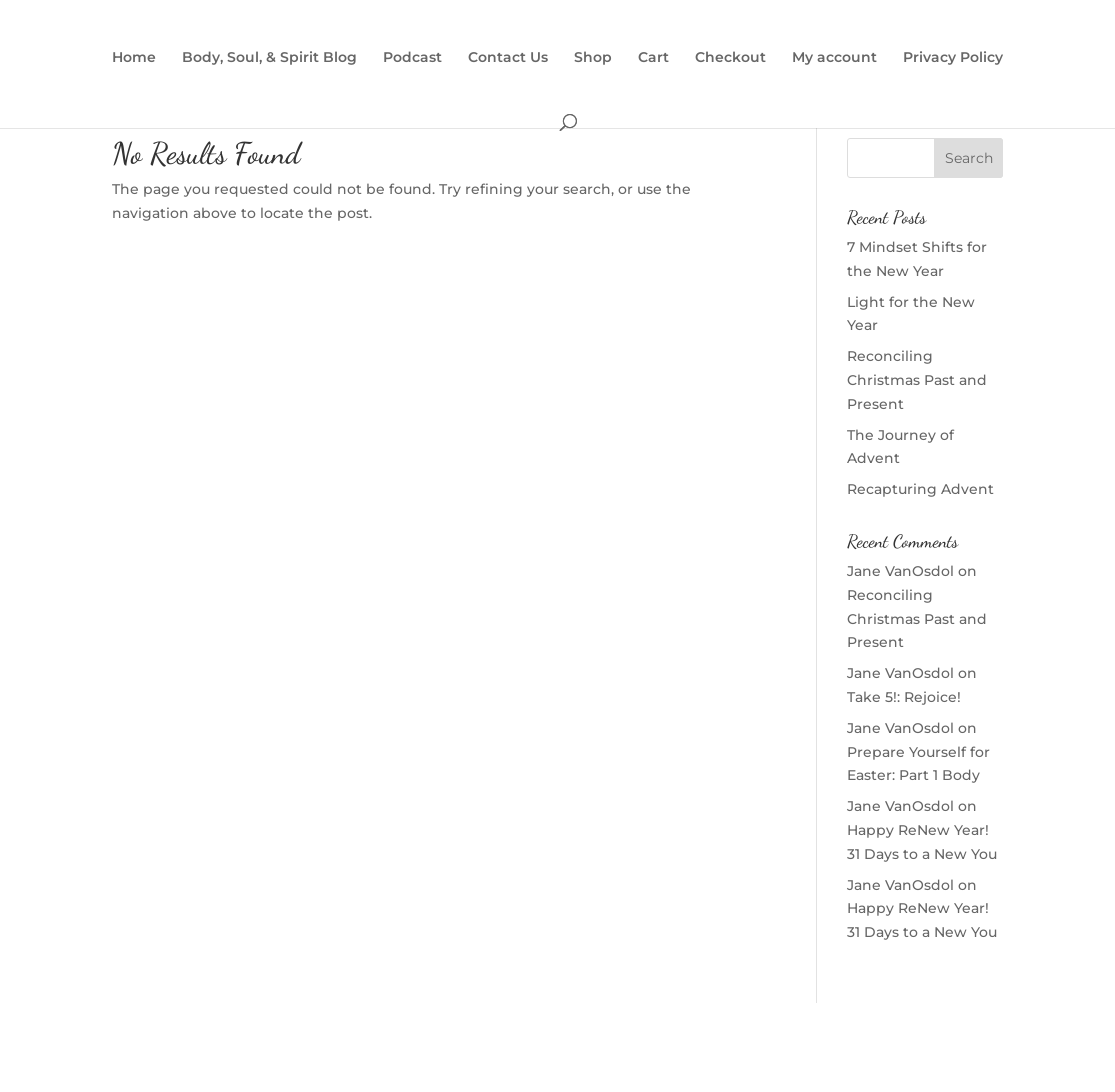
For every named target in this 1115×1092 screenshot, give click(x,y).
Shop (593, 58)
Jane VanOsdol (900, 571)
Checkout (730, 58)
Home (134, 58)
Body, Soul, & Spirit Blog (269, 58)
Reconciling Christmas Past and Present (917, 380)
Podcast (412, 58)
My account (834, 58)
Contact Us (508, 58)
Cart (653, 58)
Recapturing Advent (920, 489)
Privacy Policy (953, 58)
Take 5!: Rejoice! (904, 697)
